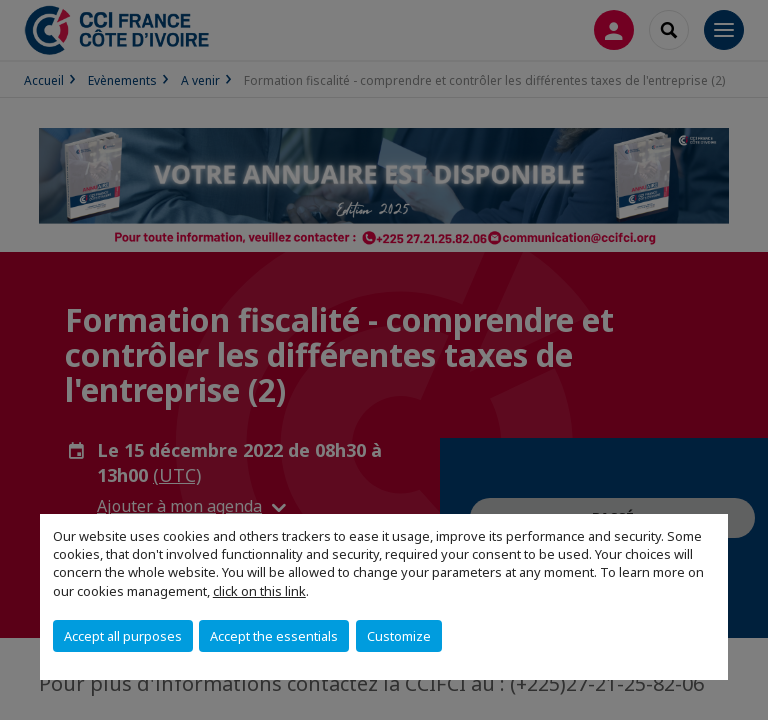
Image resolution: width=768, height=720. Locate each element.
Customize (399, 636)
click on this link (259, 591)
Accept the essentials (274, 636)
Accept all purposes (123, 636)
